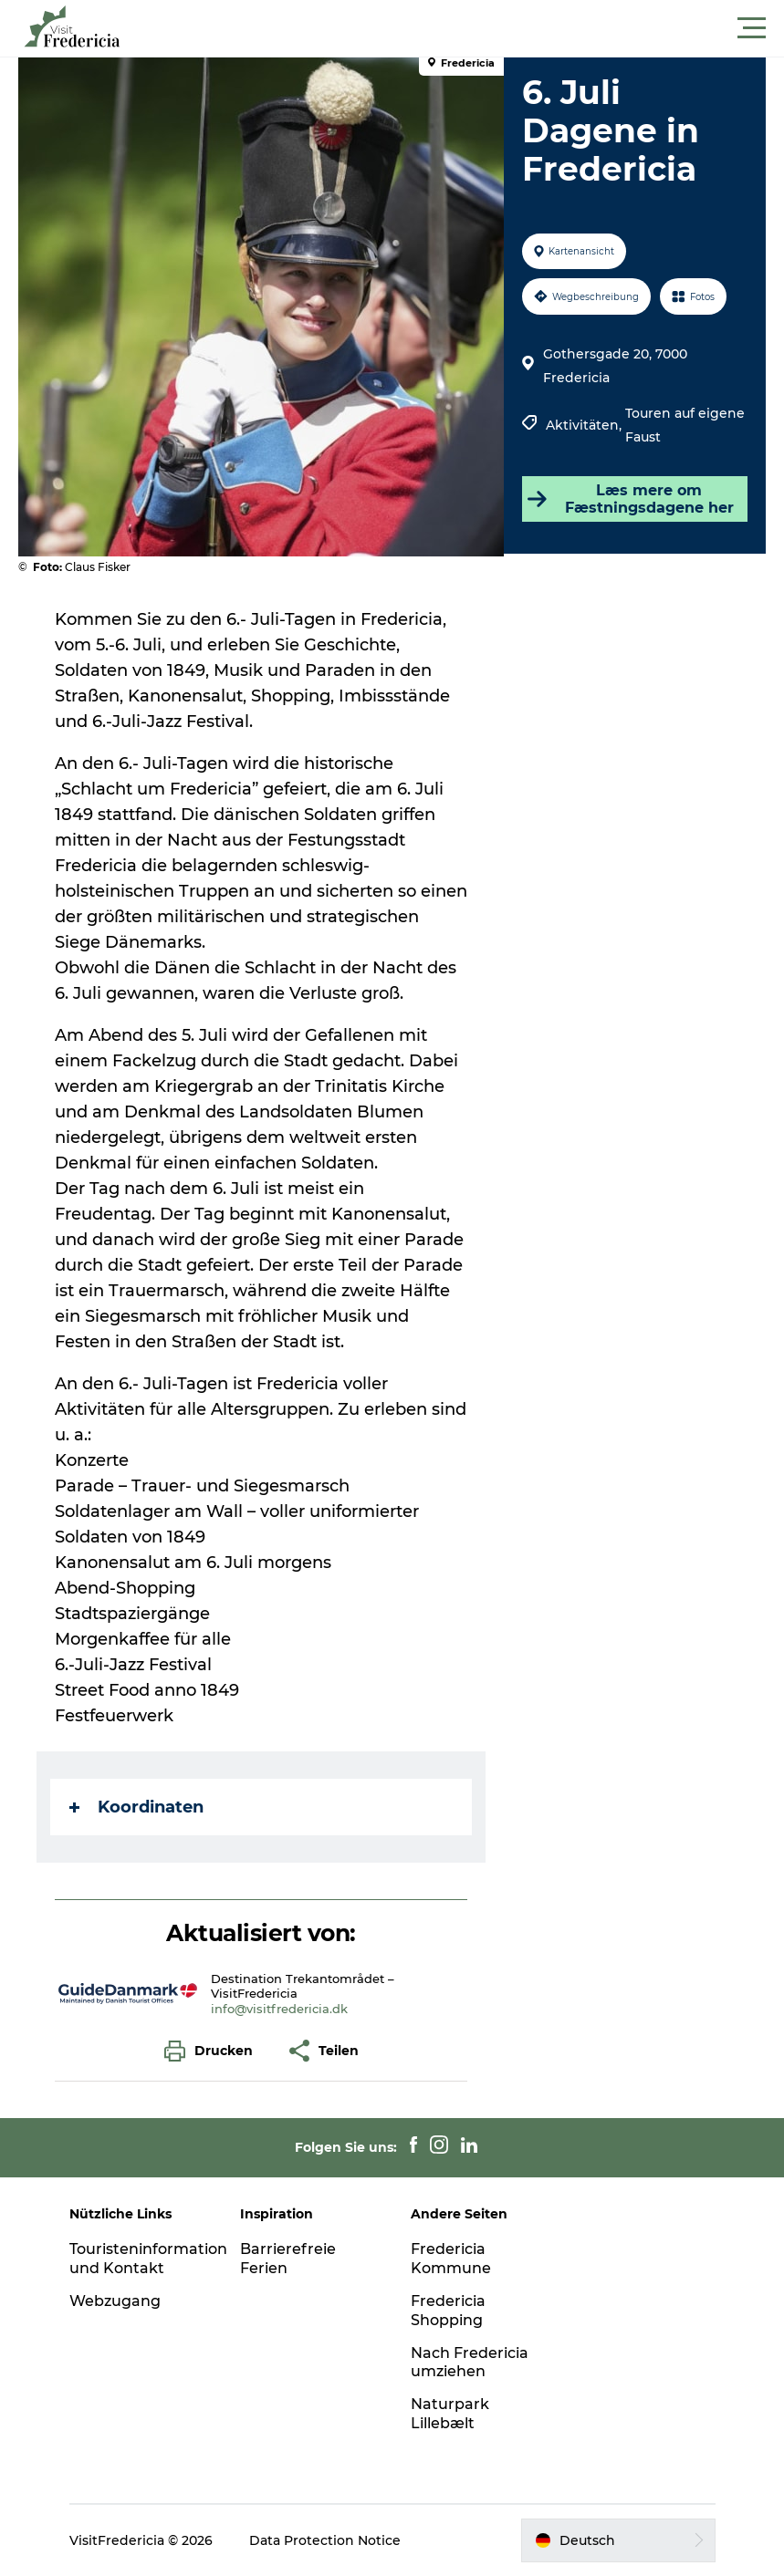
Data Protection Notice (325, 2540)
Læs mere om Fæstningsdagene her (630, 499)
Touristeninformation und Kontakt (148, 2258)
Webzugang (115, 2301)
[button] (474, 28)
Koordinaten (136, 1807)
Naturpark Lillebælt (450, 2413)
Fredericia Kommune (451, 2258)
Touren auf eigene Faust (685, 425)
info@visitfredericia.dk (279, 2008)
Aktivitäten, (585, 425)
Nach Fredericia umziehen (469, 2362)
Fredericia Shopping (448, 2310)
